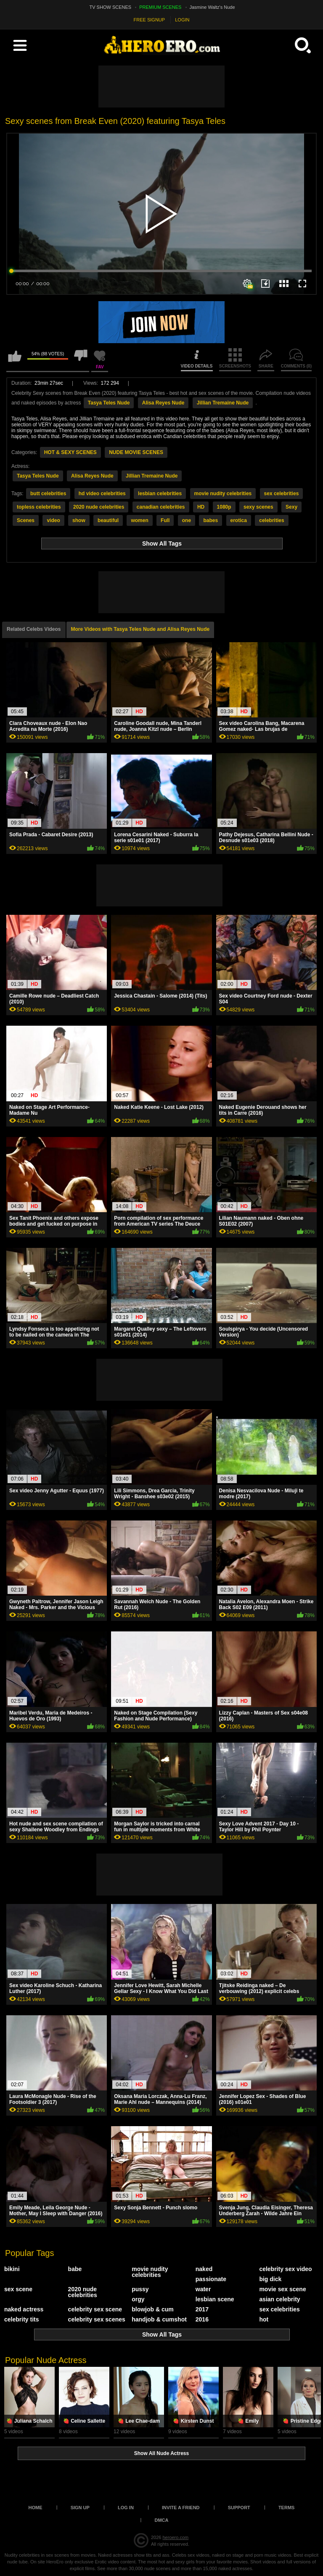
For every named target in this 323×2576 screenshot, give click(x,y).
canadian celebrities (161, 507)
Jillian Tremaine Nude (223, 403)
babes (210, 520)
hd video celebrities (102, 493)
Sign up (80, 2507)
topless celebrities (39, 507)
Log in (126, 2507)
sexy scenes (258, 507)
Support (239, 2507)
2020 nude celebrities (98, 507)
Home (35, 2507)
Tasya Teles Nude (109, 403)
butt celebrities (48, 493)
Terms (286, 2507)
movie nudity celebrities (223, 493)
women (139, 520)
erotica (238, 520)
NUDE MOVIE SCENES (136, 452)
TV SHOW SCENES (111, 7)
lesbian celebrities (160, 493)
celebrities (271, 520)
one (186, 520)
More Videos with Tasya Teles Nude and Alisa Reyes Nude (140, 629)
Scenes (25, 520)
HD (200, 507)
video (53, 520)
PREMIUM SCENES (160, 7)
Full (165, 520)
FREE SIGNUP (149, 19)
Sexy (291, 507)
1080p (224, 507)
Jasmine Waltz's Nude (212, 7)
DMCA (162, 2520)
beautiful (108, 520)
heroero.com (175, 2537)
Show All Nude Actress (161, 2453)
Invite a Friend (181, 2507)
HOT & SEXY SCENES (70, 452)
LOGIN (182, 19)
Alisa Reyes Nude (163, 403)
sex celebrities (281, 493)
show (78, 520)
